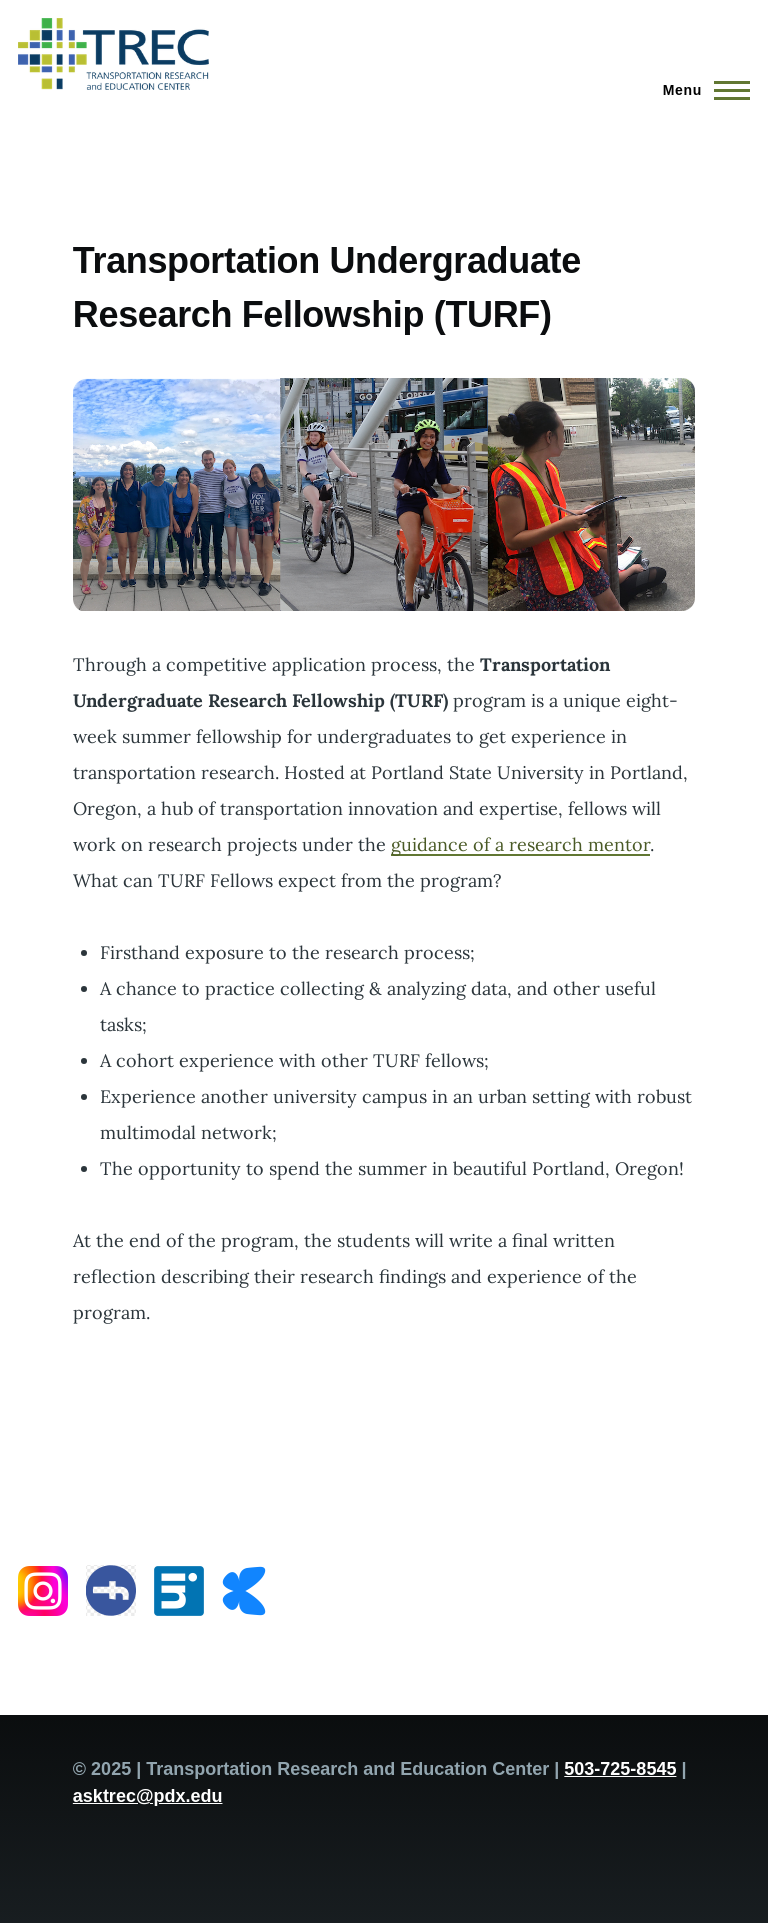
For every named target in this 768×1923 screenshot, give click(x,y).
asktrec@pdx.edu (148, 1796)
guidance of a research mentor (520, 844)
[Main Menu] (700, 90)
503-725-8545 (620, 1769)
